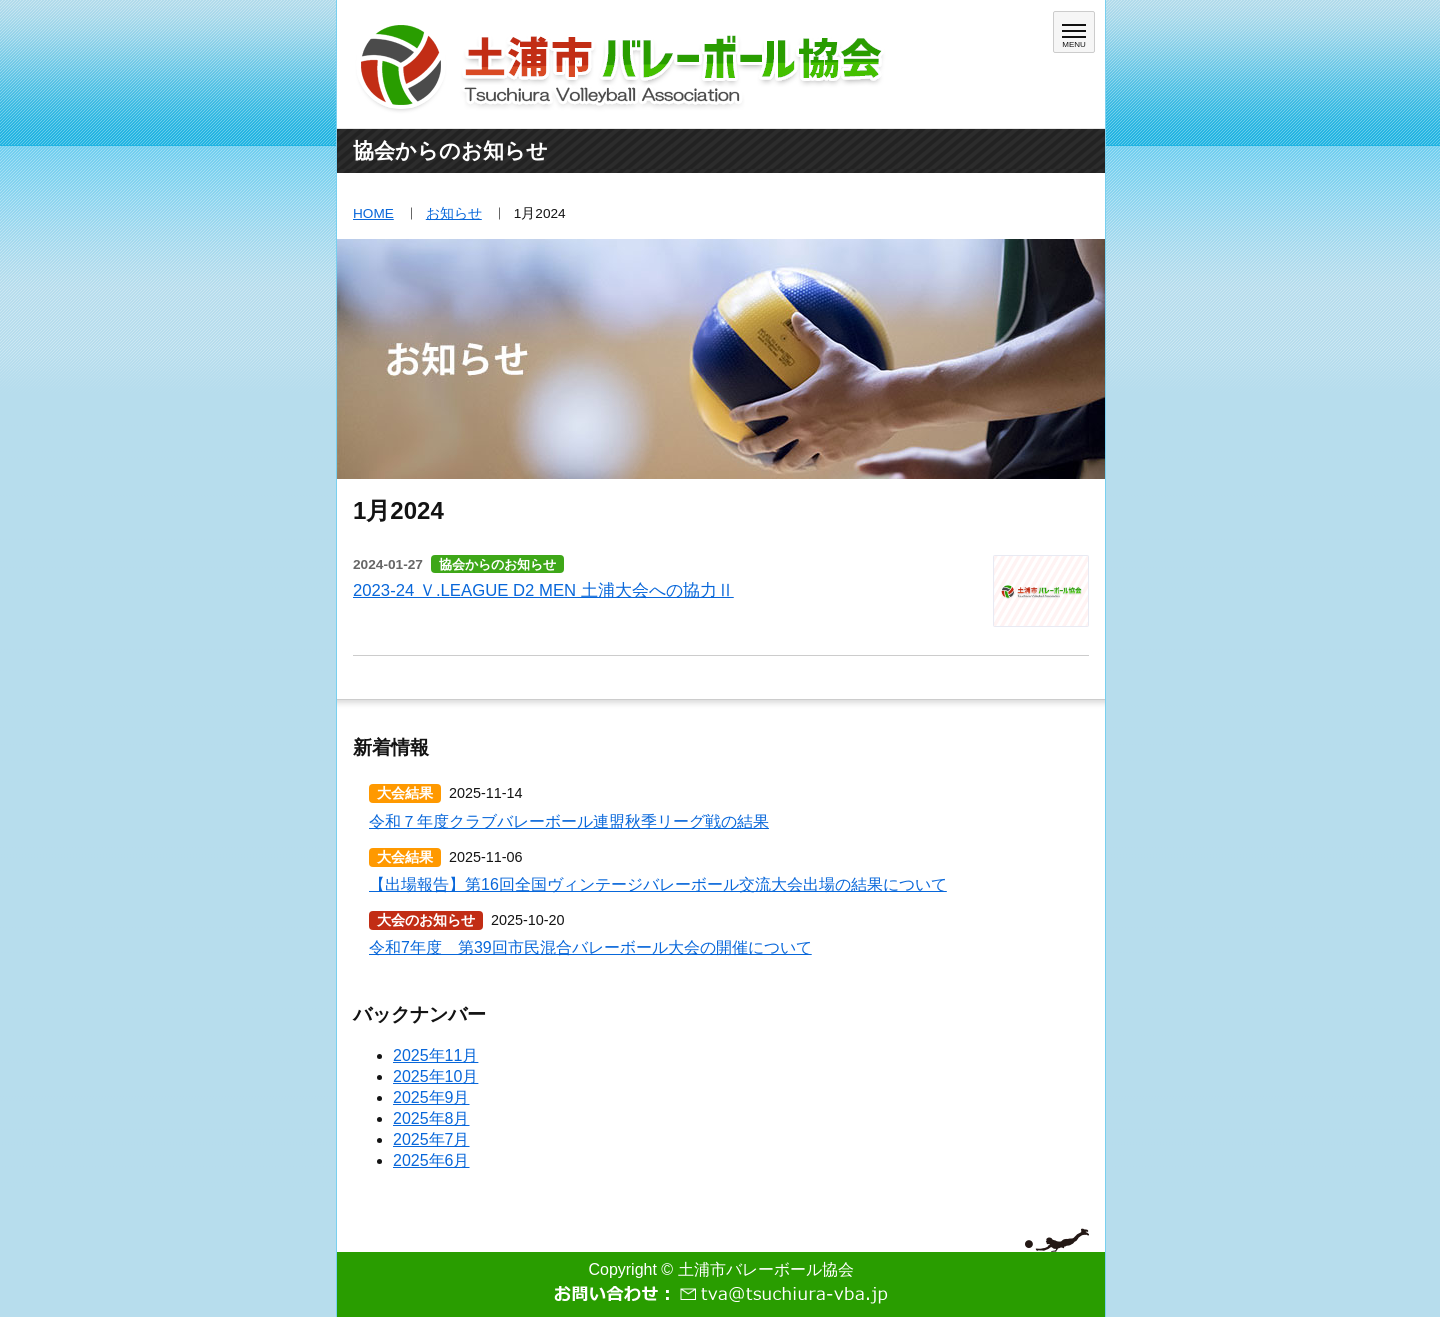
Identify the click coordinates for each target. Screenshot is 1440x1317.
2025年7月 (431, 1139)
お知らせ (454, 213)
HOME (373, 213)
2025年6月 (431, 1160)
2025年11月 (435, 1055)
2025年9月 (431, 1097)
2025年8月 (431, 1118)
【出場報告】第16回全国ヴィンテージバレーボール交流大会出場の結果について (658, 884)
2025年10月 (435, 1076)
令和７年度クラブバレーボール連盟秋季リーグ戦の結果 (569, 821)
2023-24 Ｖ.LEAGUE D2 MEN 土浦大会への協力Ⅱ (543, 590)
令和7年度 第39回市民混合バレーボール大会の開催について (590, 947)
